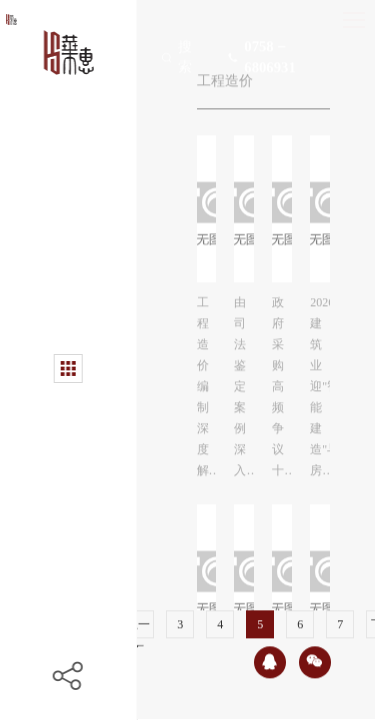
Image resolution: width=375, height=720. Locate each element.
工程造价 (225, 76)
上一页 (138, 623)
